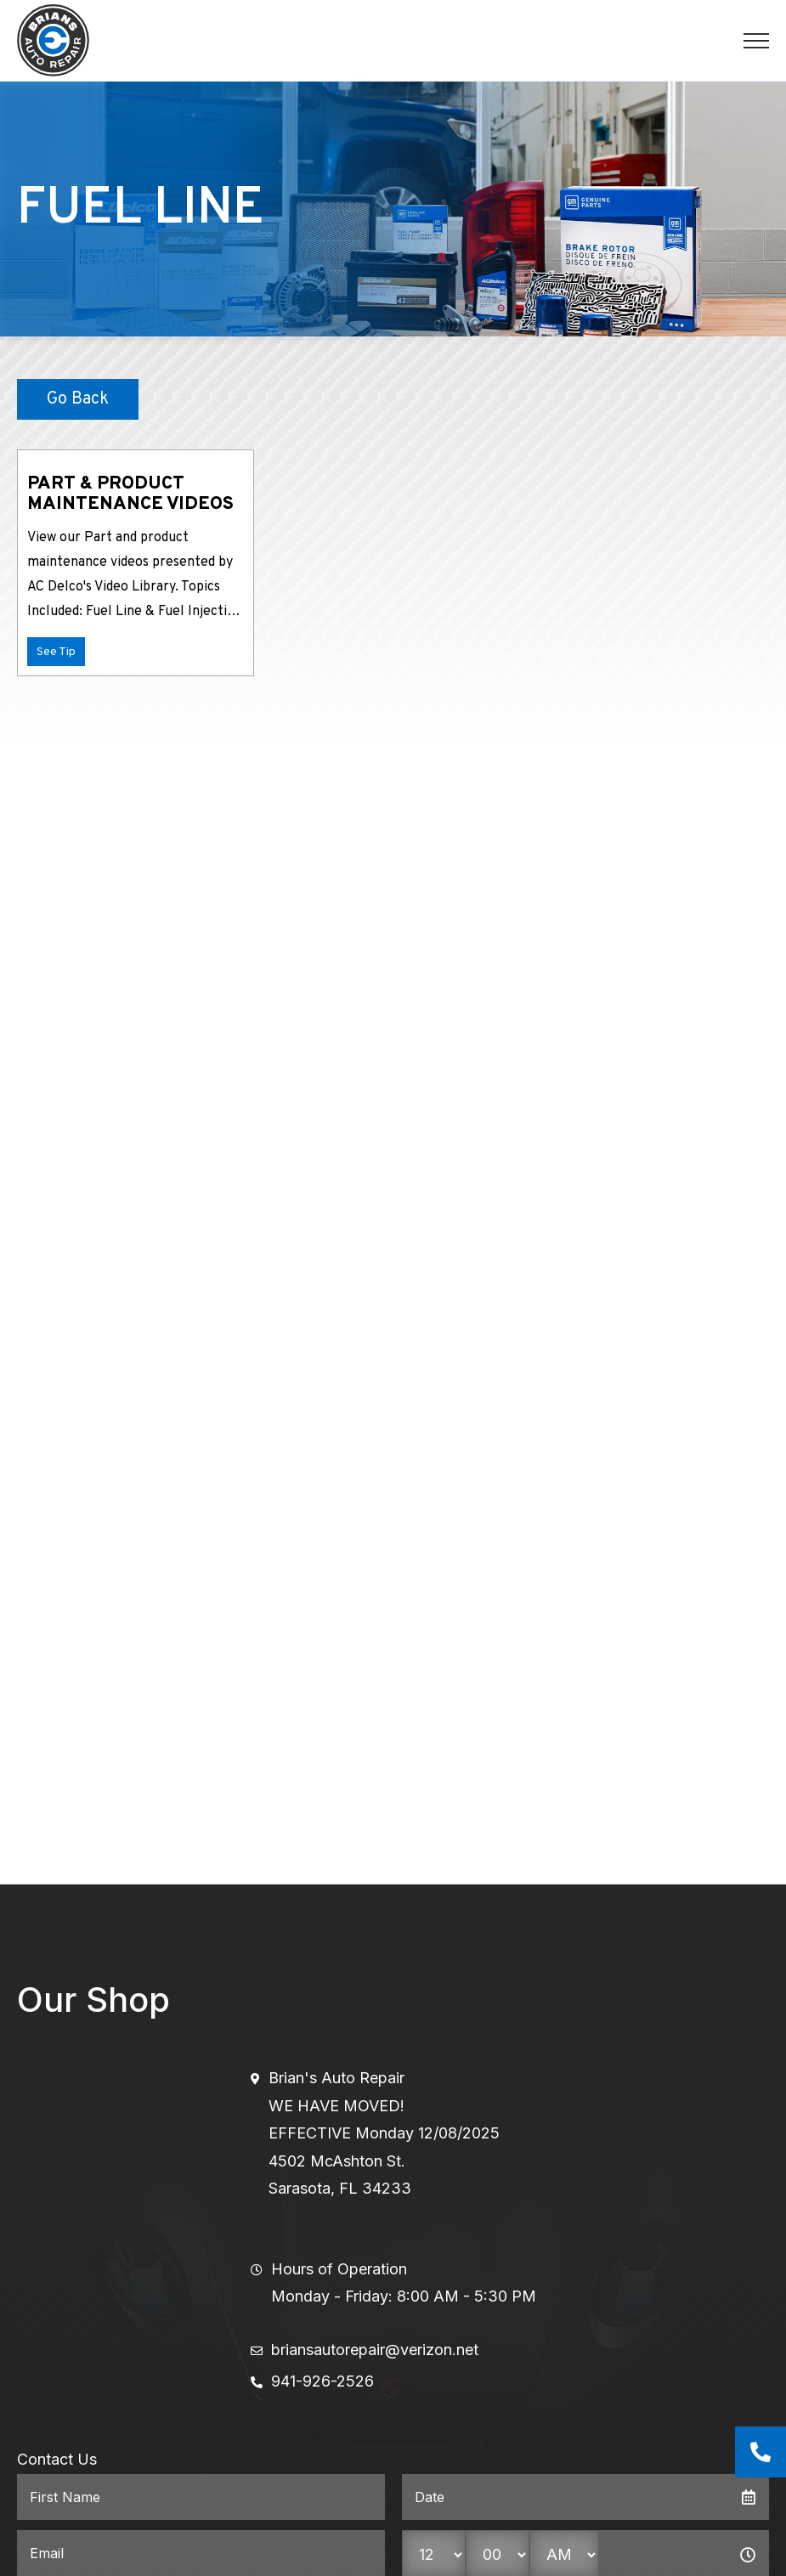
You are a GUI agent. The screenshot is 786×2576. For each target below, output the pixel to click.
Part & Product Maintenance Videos (131, 494)
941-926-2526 (322, 2381)
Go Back (78, 399)
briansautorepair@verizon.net (374, 2350)
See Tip (56, 652)
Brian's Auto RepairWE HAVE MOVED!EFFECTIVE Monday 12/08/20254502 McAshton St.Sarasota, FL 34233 (384, 2133)
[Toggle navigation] (756, 40)
